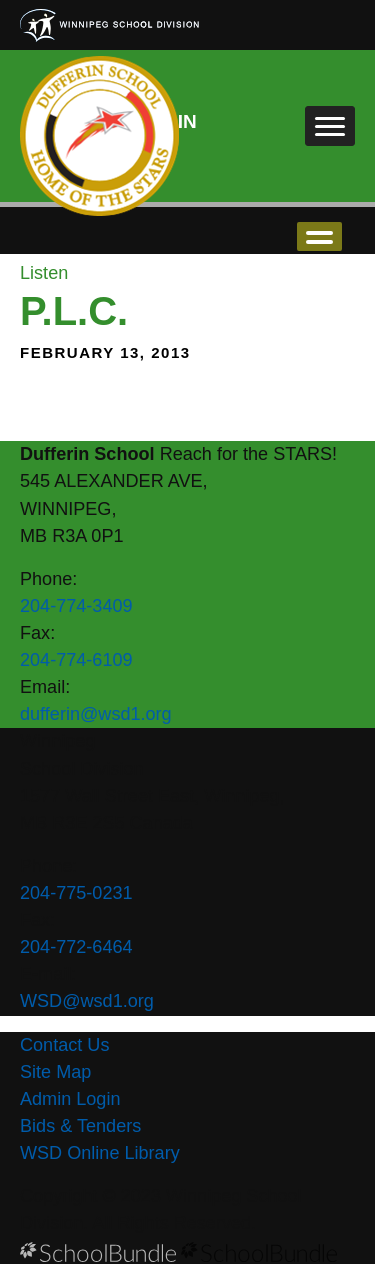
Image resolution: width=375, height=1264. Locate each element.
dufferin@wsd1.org (96, 714)
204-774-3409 (76, 606)
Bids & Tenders (80, 1126)
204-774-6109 (76, 660)
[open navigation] (330, 126)
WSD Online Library (100, 1153)
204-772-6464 (76, 947)
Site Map (55, 1072)
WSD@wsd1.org (87, 1001)
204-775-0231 (76, 893)
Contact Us (64, 1045)
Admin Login (70, 1099)
